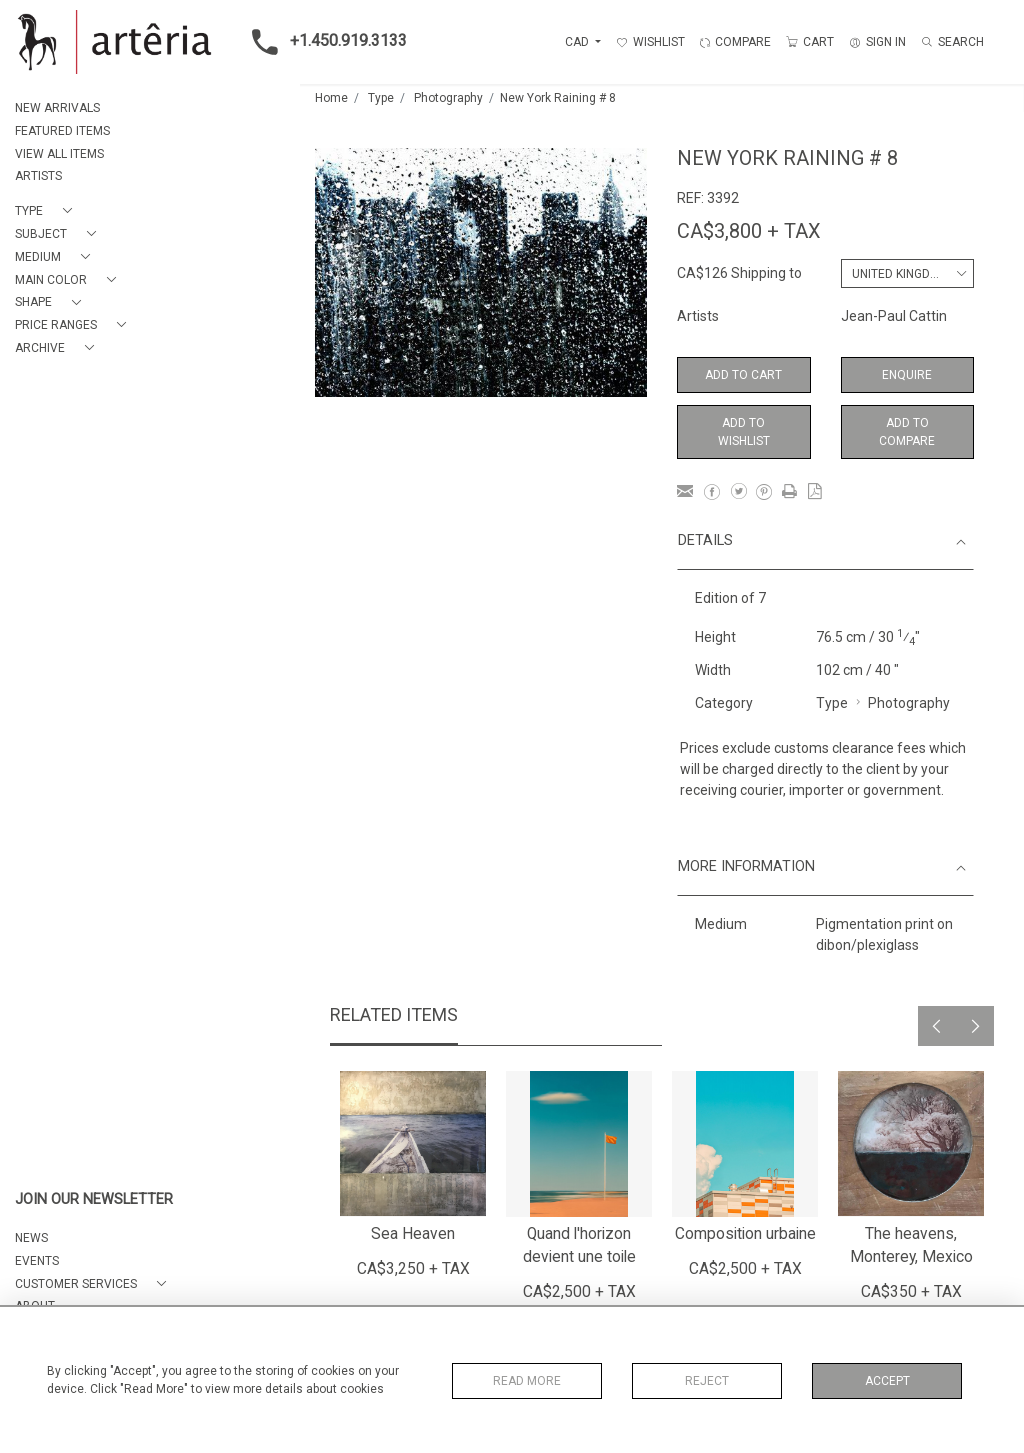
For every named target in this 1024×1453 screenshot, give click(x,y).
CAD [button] (578, 42)
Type (381, 98)
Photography (448, 98)
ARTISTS (38, 176)
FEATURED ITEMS (62, 131)
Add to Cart (743, 375)
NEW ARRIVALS (57, 108)
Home (331, 98)
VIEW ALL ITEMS (59, 154)
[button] (47, 211)
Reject (707, 1381)
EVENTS (37, 1261)
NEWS (31, 1238)
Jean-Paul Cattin (894, 316)
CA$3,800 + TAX (749, 231)
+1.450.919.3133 (323, 42)
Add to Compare (907, 432)
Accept (887, 1381)
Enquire (907, 375)
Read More (527, 1381)
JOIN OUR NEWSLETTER (94, 1199)
